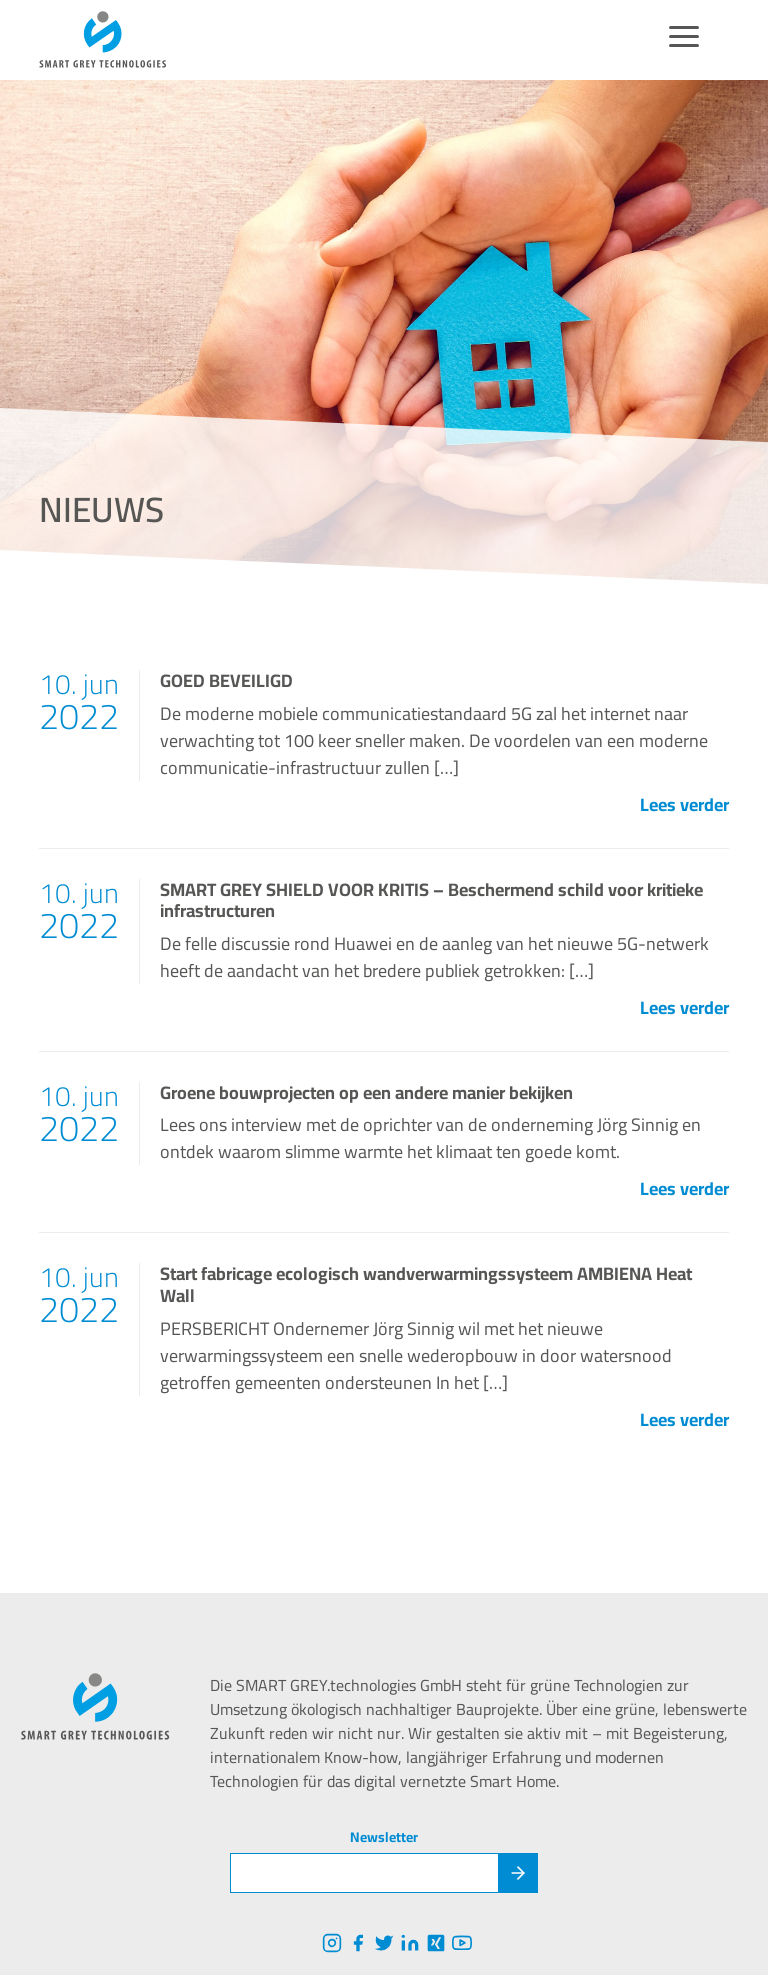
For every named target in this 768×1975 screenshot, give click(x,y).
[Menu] (684, 40)
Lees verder (684, 804)
